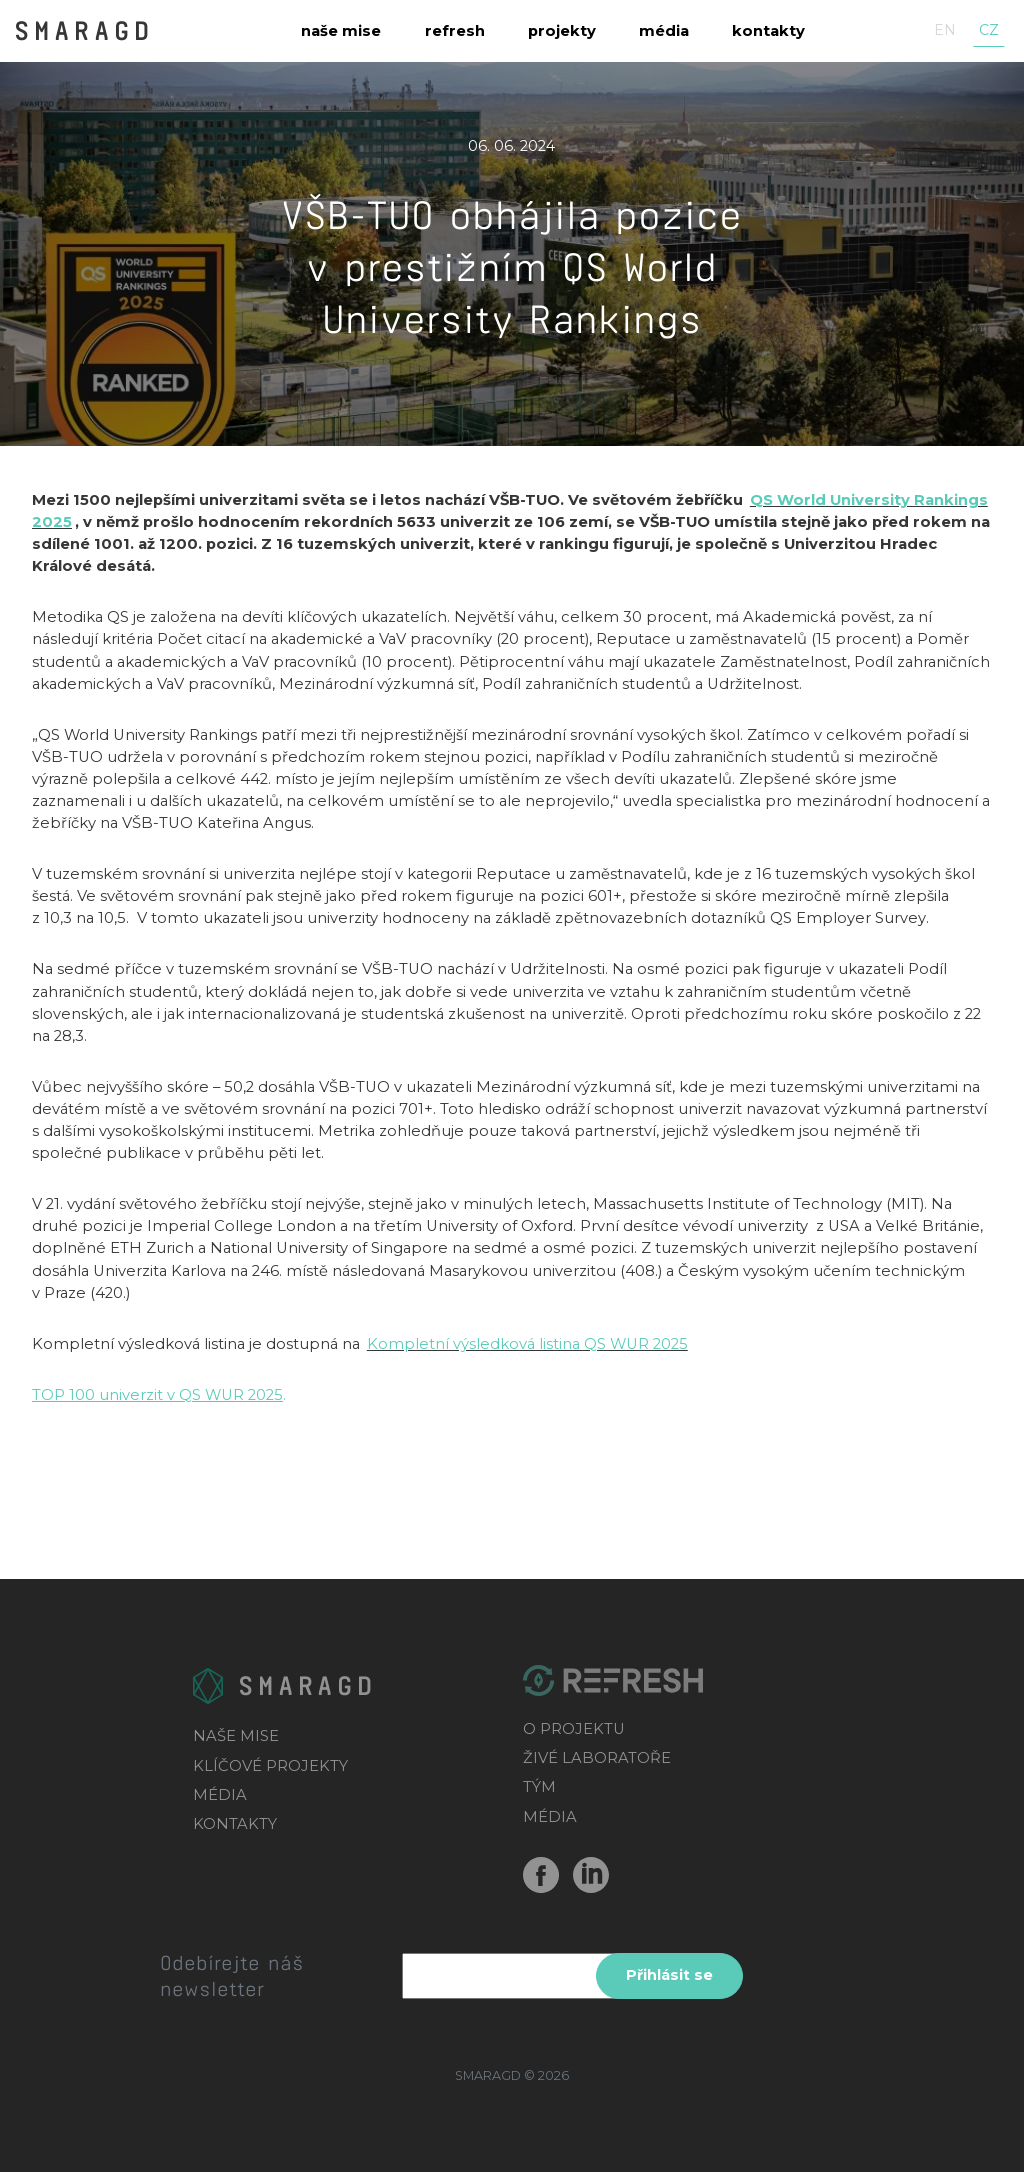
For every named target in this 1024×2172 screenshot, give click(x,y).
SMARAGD (83, 29)
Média (664, 31)
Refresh (455, 31)
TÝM (539, 1787)
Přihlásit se (669, 1975)
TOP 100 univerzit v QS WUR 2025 (157, 1395)
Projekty (562, 31)
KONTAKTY (235, 1824)
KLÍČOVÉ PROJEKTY (270, 1766)
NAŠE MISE (236, 1736)
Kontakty (768, 31)
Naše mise (341, 31)
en (945, 30)
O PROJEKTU (574, 1729)
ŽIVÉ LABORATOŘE (597, 1758)
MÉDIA (220, 1795)
